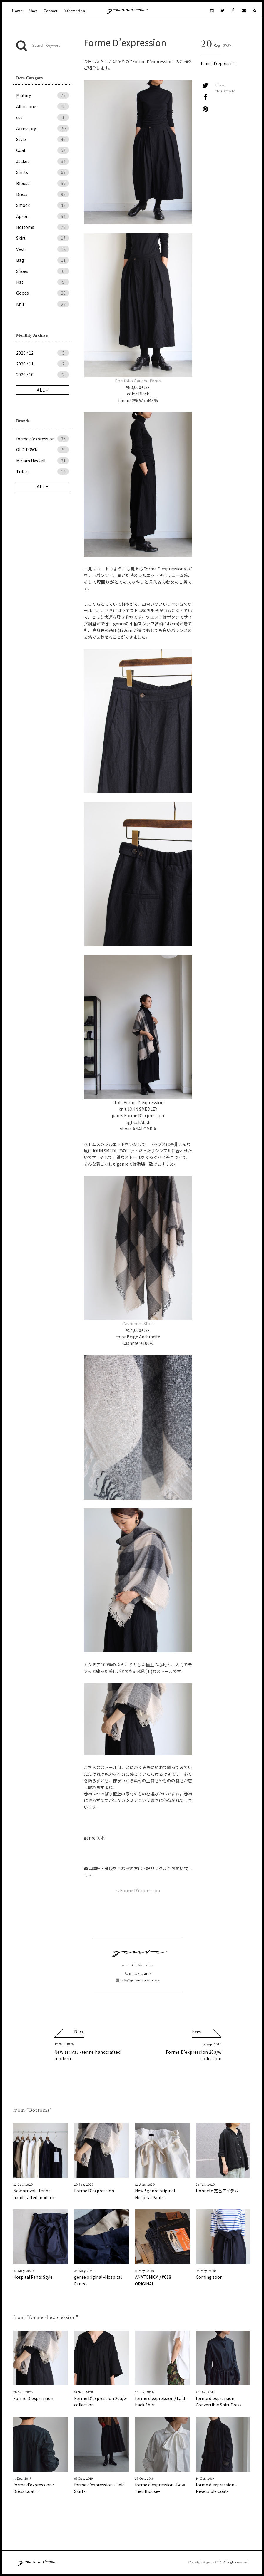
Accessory (42, 128)
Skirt (42, 238)
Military (42, 95)
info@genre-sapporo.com (138, 1980)
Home (17, 11)
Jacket (42, 161)
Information (74, 11)
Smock (42, 205)
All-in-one (42, 106)
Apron (42, 216)
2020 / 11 (42, 363)
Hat (42, 282)
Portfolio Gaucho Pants (138, 381)
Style (42, 139)
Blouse (42, 183)
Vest (42, 249)
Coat (42, 150)
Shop (33, 11)
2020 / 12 (42, 353)
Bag (42, 260)
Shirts (42, 172)
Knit (42, 304)
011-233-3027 (138, 1974)
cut (42, 117)
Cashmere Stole (138, 1323)
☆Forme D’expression (138, 1890)
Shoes (42, 271)
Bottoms (42, 227)
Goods (42, 293)
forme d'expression (218, 63)
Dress (42, 194)
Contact (51, 11)
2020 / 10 (42, 374)
